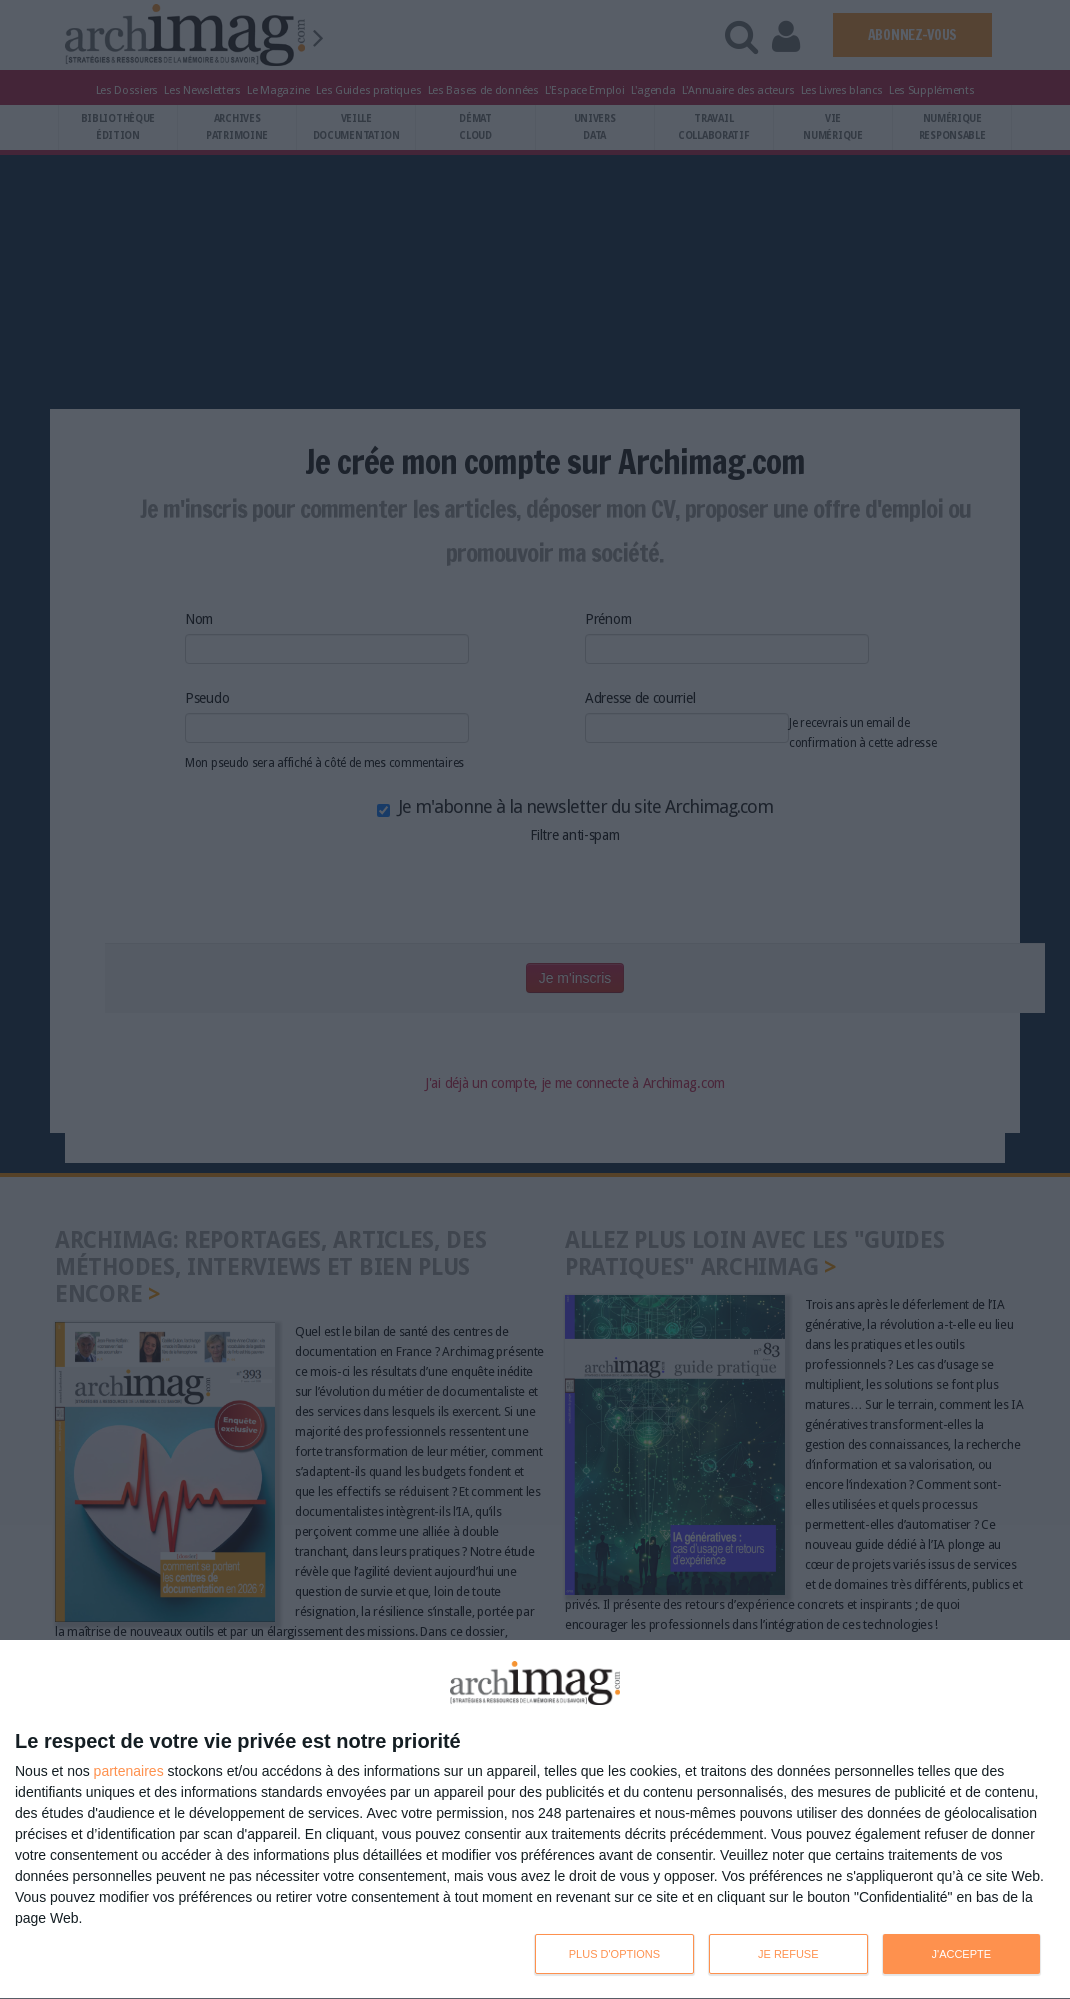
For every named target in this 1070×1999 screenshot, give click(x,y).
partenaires (129, 1771)
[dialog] (535, 1820)
